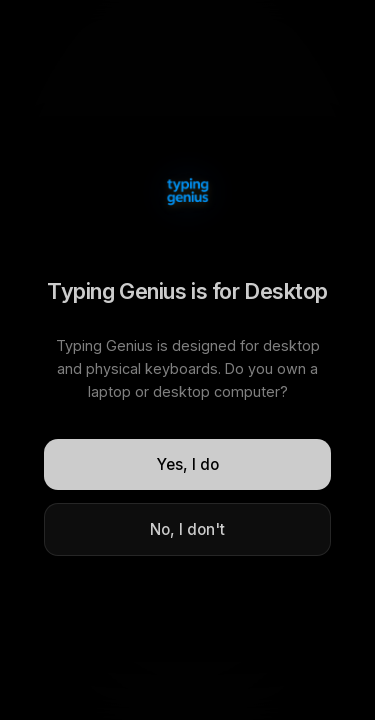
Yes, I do (188, 464)
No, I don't (187, 529)
